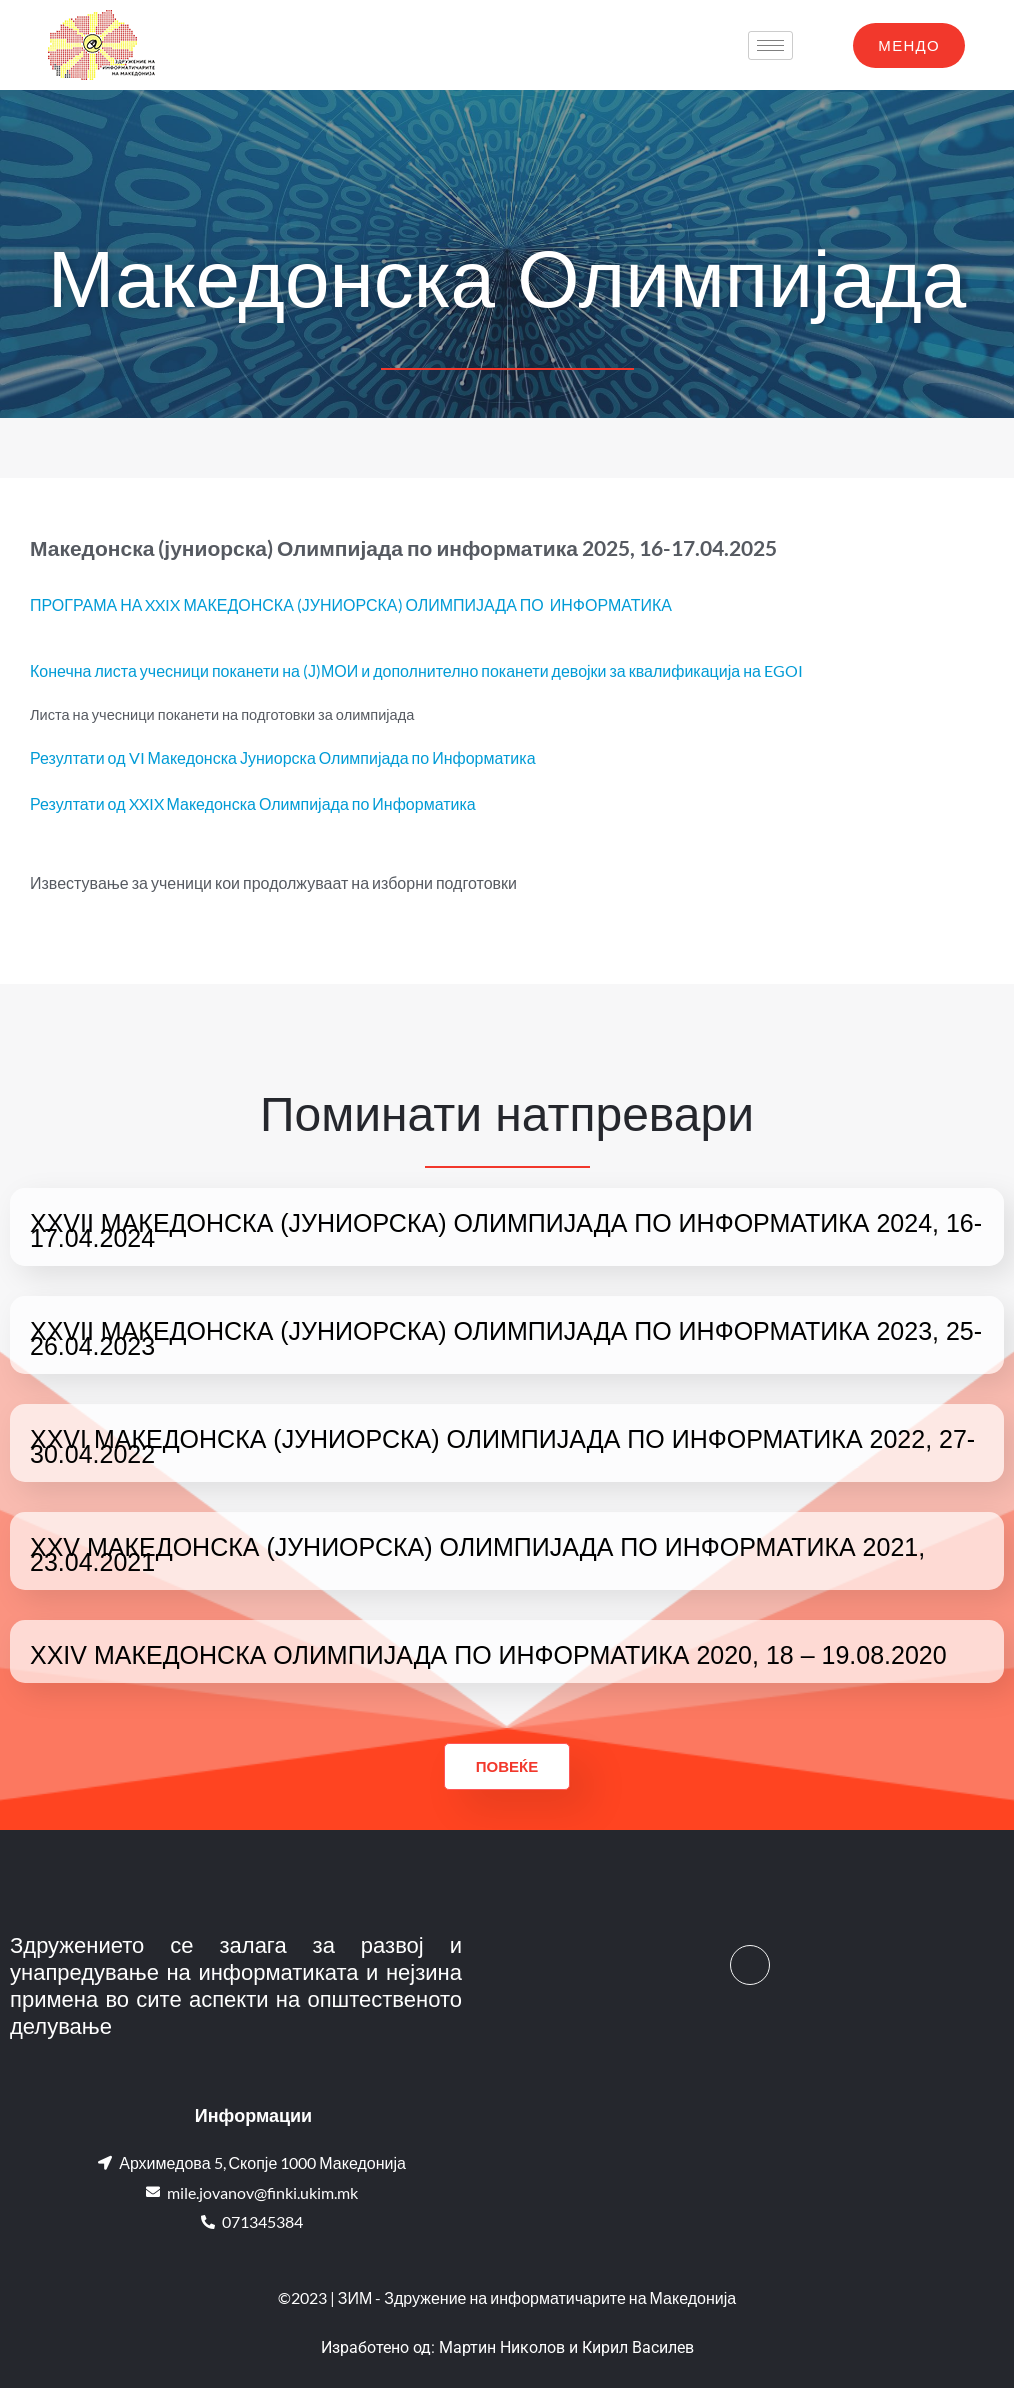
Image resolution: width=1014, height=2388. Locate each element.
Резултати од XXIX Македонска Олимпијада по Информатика (253, 803)
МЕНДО (909, 45)
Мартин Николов (502, 2347)
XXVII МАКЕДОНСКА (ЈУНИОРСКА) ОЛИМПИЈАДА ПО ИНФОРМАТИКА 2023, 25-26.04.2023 (506, 1338)
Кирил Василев (638, 2347)
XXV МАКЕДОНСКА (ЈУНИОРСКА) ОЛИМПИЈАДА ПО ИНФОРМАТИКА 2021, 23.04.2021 (477, 1554)
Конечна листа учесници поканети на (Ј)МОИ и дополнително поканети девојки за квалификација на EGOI (416, 670)
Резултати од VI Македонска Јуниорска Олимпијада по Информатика (283, 757)
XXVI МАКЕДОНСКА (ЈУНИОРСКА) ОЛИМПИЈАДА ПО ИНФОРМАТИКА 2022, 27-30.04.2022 (502, 1446)
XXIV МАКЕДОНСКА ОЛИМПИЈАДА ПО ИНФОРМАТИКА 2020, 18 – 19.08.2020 (488, 1655)
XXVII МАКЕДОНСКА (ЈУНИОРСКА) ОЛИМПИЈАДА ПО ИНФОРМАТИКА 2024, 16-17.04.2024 (506, 1230)
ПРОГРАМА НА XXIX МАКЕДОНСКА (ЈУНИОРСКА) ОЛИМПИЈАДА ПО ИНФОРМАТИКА (351, 604)
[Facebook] (750, 1965)
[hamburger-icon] (770, 45)
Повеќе (507, 1766)
